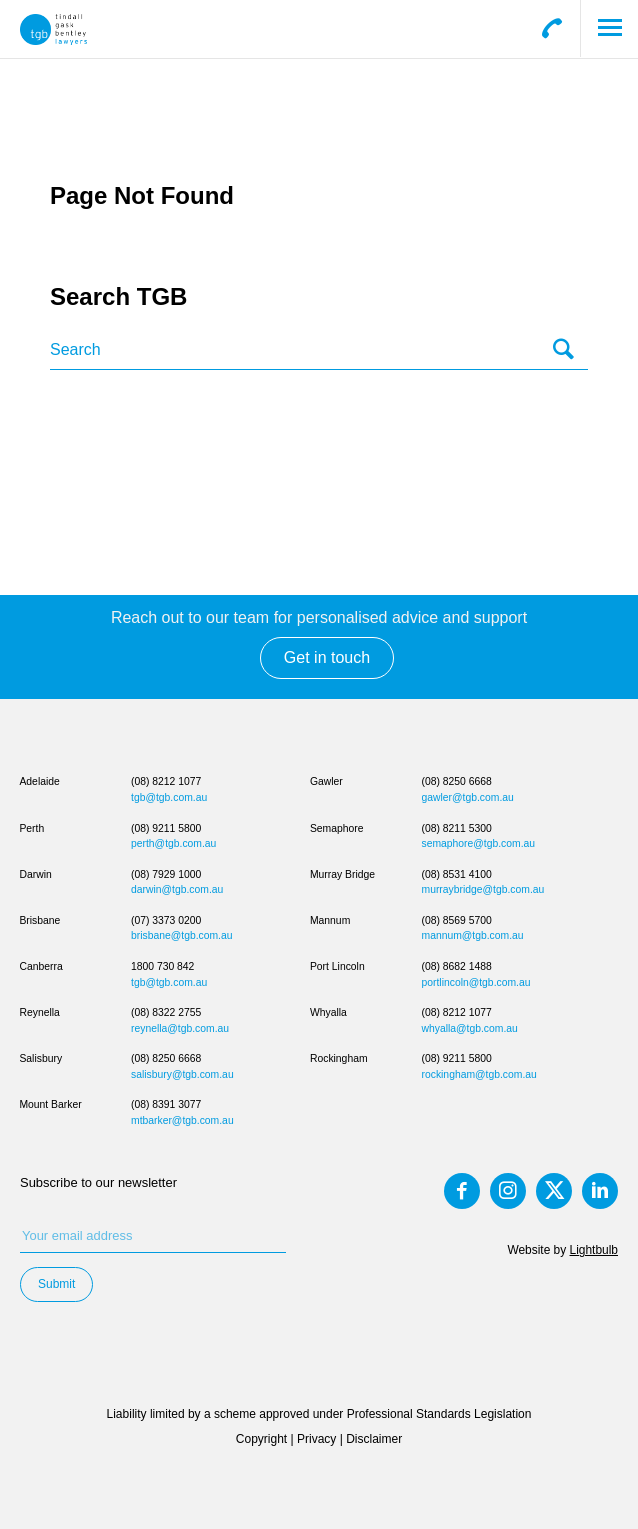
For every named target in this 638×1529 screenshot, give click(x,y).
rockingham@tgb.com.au (479, 1074)
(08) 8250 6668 (166, 1058)
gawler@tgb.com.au (468, 797)
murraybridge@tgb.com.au (483, 889)
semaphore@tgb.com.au (479, 843)
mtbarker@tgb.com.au (182, 1120)
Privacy (316, 1439)
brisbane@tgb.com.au (182, 935)
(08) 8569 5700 (457, 920)
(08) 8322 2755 (166, 1012)
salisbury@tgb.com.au (182, 1074)
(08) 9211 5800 (166, 828)
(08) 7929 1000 (166, 874)
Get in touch (327, 657)
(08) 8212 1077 (166, 781)
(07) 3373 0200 (166, 920)
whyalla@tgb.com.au (470, 1028)
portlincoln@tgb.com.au (476, 982)
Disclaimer (374, 1439)
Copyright (261, 1439)
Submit (56, 1284)
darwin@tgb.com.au (177, 889)
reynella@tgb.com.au (180, 1028)
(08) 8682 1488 (457, 966)
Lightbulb (594, 1250)
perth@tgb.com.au (173, 843)
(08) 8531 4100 (457, 874)
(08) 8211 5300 (457, 828)
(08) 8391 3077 (166, 1104)
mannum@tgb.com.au (473, 935)
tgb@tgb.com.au (169, 797)
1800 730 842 (162, 966)
